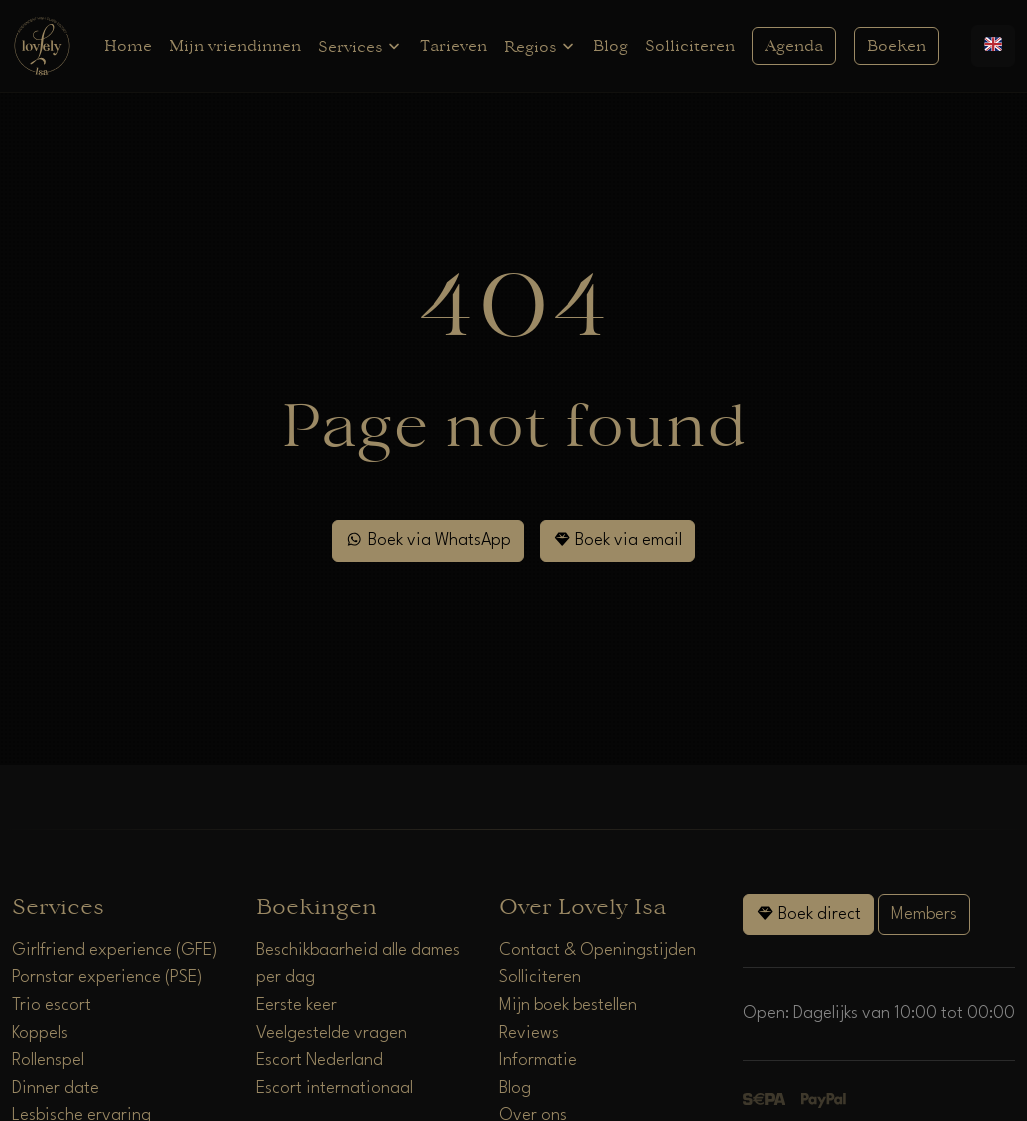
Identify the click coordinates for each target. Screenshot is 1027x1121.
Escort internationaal (334, 1088)
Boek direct (808, 913)
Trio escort (51, 1005)
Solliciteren (690, 46)
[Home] (42, 45)
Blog (610, 46)
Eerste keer (296, 1005)
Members (924, 914)
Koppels (40, 1033)
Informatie (538, 1060)
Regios (540, 46)
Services (360, 46)
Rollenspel (48, 1060)
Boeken (896, 46)
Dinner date (55, 1088)
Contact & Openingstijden (597, 950)
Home (128, 46)
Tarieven (453, 46)
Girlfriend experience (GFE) (115, 950)
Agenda (794, 46)
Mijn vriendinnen (235, 46)
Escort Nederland (319, 1060)
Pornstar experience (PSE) (107, 977)
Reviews (529, 1033)
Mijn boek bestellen (568, 1005)
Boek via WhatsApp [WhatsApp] (427, 539)
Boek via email (617, 539)
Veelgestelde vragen (331, 1033)
